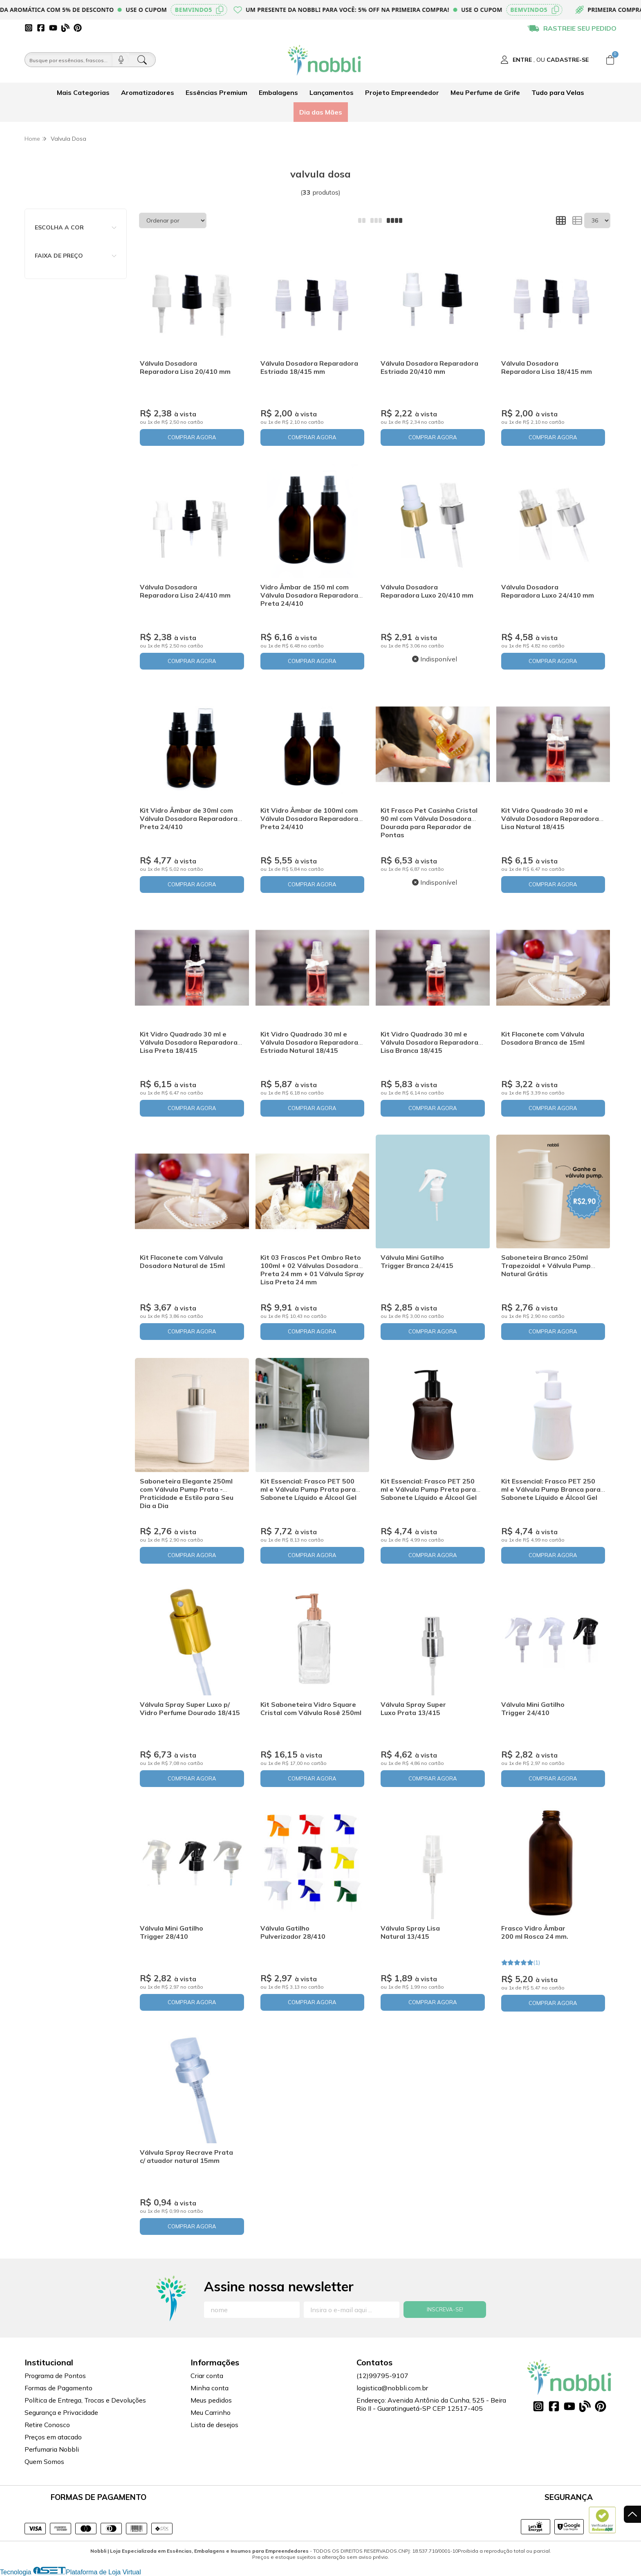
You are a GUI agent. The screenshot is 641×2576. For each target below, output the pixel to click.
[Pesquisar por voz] (120, 60)
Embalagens (278, 92)
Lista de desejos (214, 2425)
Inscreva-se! (445, 2309)
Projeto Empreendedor (402, 92)
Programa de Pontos (55, 2375)
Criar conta (207, 2375)
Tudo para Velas (557, 92)
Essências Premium (216, 92)
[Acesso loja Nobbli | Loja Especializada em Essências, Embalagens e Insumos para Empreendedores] (544, 59)
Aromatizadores (147, 92)
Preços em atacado (53, 2437)
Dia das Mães (320, 112)
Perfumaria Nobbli (52, 2449)
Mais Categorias (83, 92)
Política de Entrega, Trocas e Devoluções (85, 2400)
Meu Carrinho (211, 2412)
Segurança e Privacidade (61, 2412)
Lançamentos (331, 92)
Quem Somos (44, 2461)
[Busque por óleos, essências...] (68, 60)
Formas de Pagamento (58, 2388)
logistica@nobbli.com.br (392, 2388)
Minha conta (210, 2388)
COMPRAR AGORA (192, 437)
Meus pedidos (211, 2400)
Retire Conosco (47, 2425)
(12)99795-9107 (382, 2375)
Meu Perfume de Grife (485, 92)
